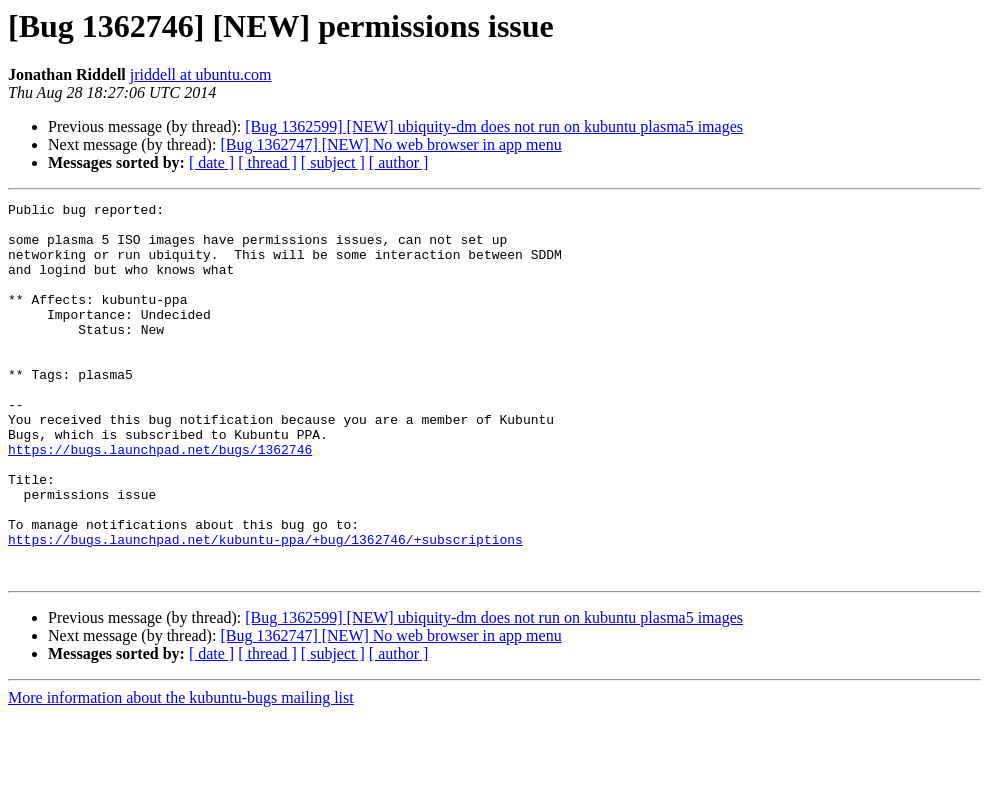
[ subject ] (333, 162)
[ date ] (211, 162)
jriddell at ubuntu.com (201, 74)
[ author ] (399, 162)
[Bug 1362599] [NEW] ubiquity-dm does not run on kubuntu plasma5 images (494, 126)
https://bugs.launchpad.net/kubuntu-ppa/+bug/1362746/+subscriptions (265, 608)
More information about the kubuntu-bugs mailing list (181, 772)
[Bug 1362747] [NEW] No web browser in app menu (390, 144)
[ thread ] (267, 162)
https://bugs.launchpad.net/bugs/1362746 (160, 500)
